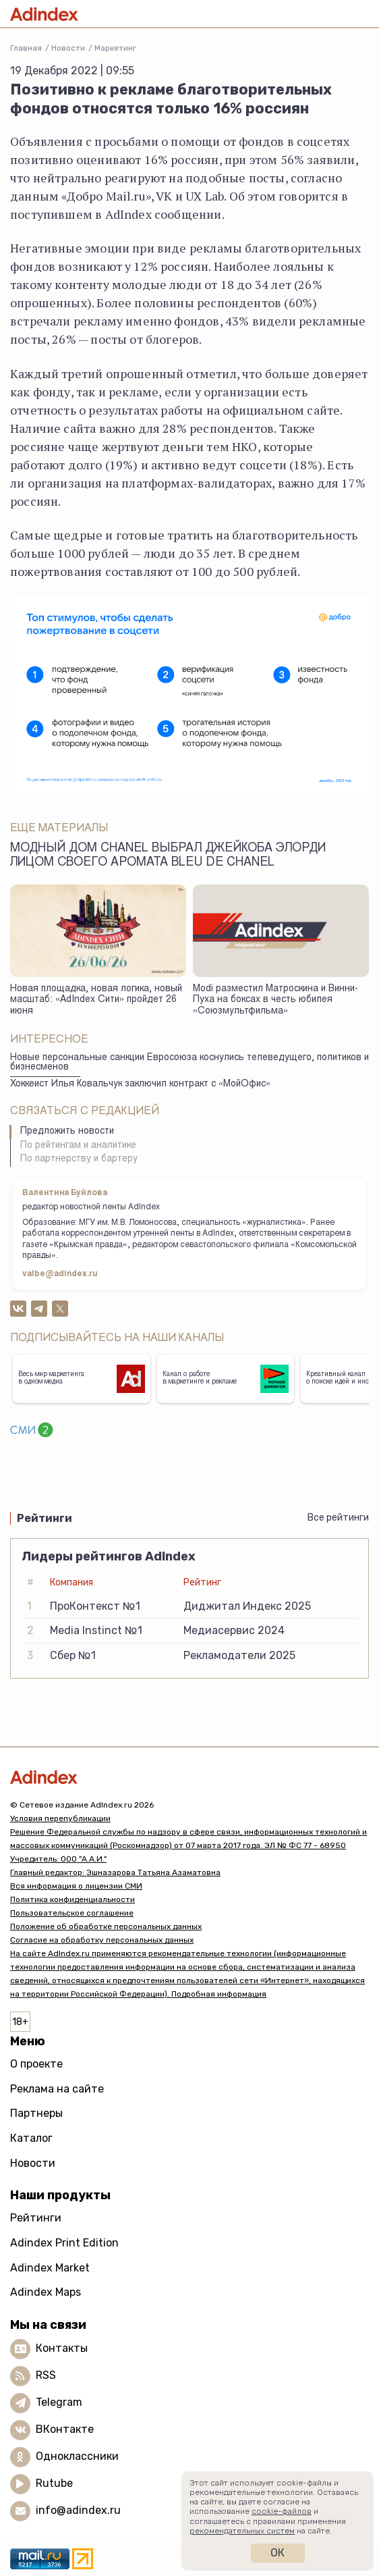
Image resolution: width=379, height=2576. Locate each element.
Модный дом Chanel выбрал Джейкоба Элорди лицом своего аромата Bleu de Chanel (168, 856)
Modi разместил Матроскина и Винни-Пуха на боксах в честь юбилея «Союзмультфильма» (275, 1000)
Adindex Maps (45, 2292)
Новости (68, 48)
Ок (277, 2552)
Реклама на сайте (57, 2088)
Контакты (62, 2348)
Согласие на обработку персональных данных (102, 1940)
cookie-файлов (282, 2511)
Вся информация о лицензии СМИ (76, 1886)
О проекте (36, 2063)
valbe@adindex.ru (60, 1274)
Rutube (54, 2483)
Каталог (31, 2138)
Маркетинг (115, 48)
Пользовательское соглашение (72, 1913)
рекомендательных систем (242, 2530)
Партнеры (36, 2113)
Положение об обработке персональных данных (106, 1926)
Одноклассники (77, 2456)
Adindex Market (50, 2267)
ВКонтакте (65, 2429)
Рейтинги (35, 2217)
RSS (46, 2375)
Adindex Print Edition (64, 2242)
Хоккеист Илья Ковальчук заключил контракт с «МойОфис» (140, 1084)
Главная (26, 48)
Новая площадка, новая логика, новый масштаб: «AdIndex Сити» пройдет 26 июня (96, 1000)
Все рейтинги (338, 1517)
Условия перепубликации (60, 1818)
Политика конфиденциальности (72, 1899)
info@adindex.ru (78, 2510)
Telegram (59, 2402)
